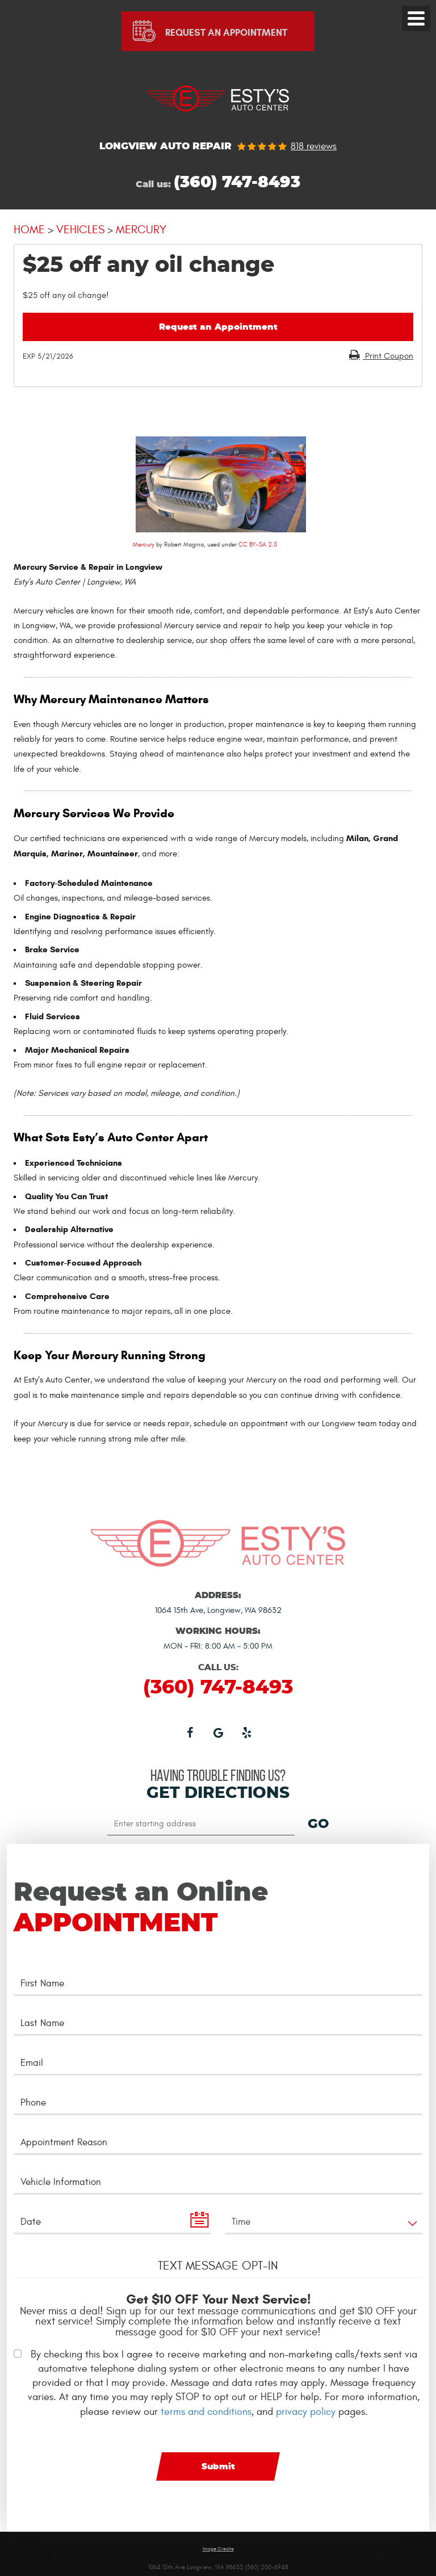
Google (218, 1732)
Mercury (141, 229)
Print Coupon (388, 356)
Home (29, 229)
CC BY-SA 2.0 (257, 544)
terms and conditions (206, 2412)
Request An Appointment (226, 33)
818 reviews (314, 147)
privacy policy (306, 2412)
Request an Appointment (218, 327)
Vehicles (80, 229)
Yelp (246, 1732)
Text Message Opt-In (218, 2266)
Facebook (189, 1732)
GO (318, 1824)
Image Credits (218, 2549)
